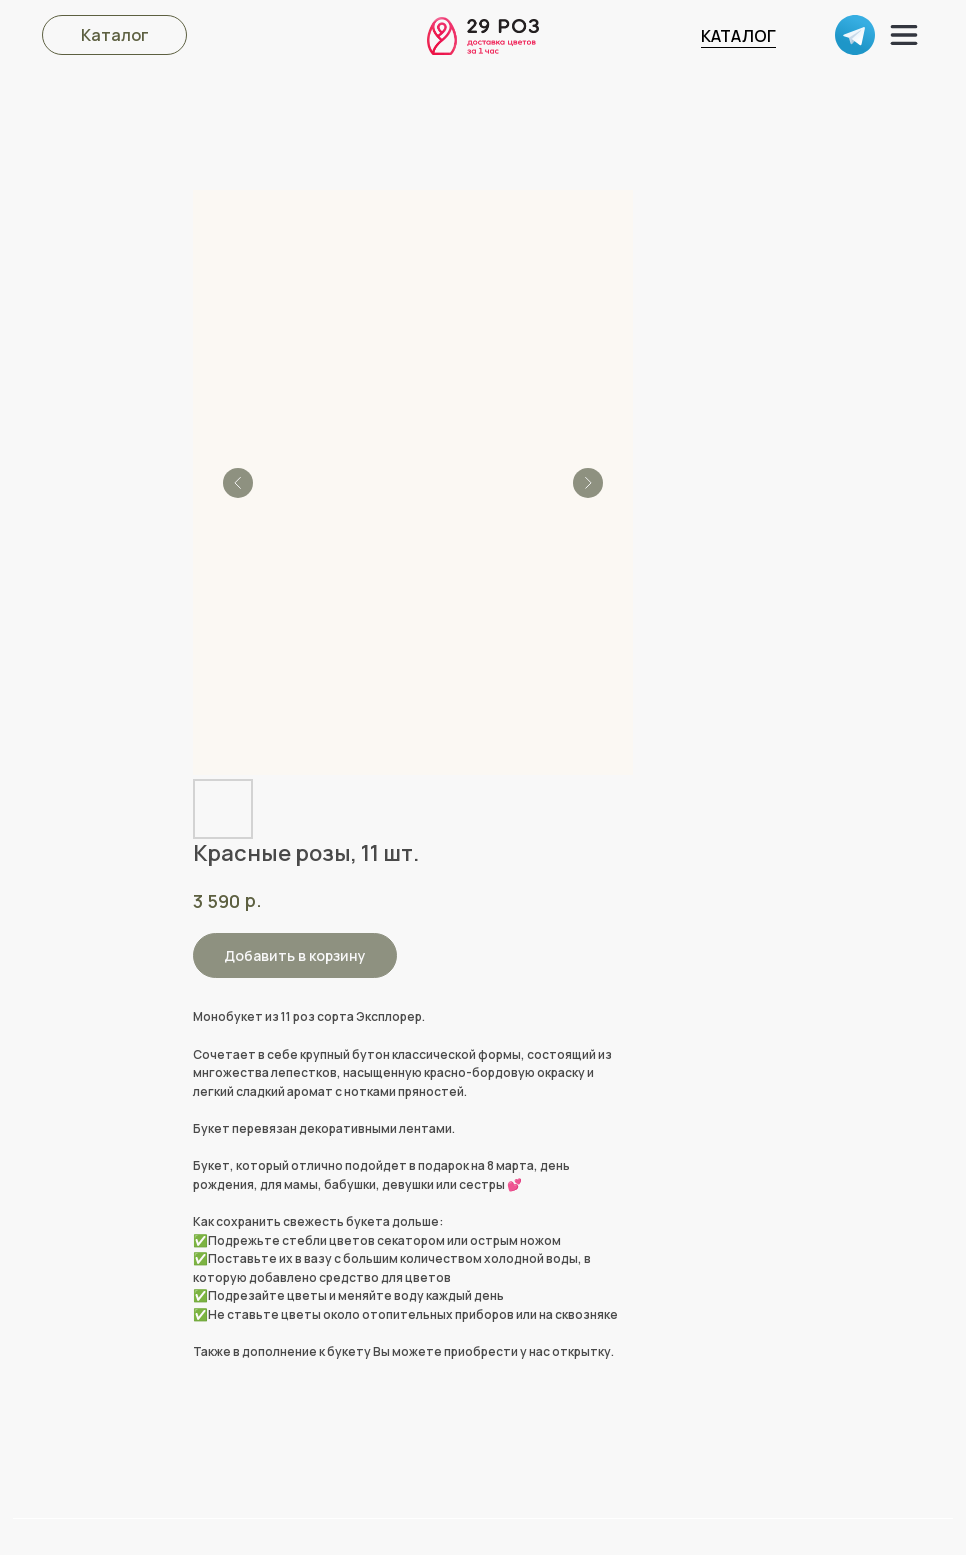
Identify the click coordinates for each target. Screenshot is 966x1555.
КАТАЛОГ (738, 36)
